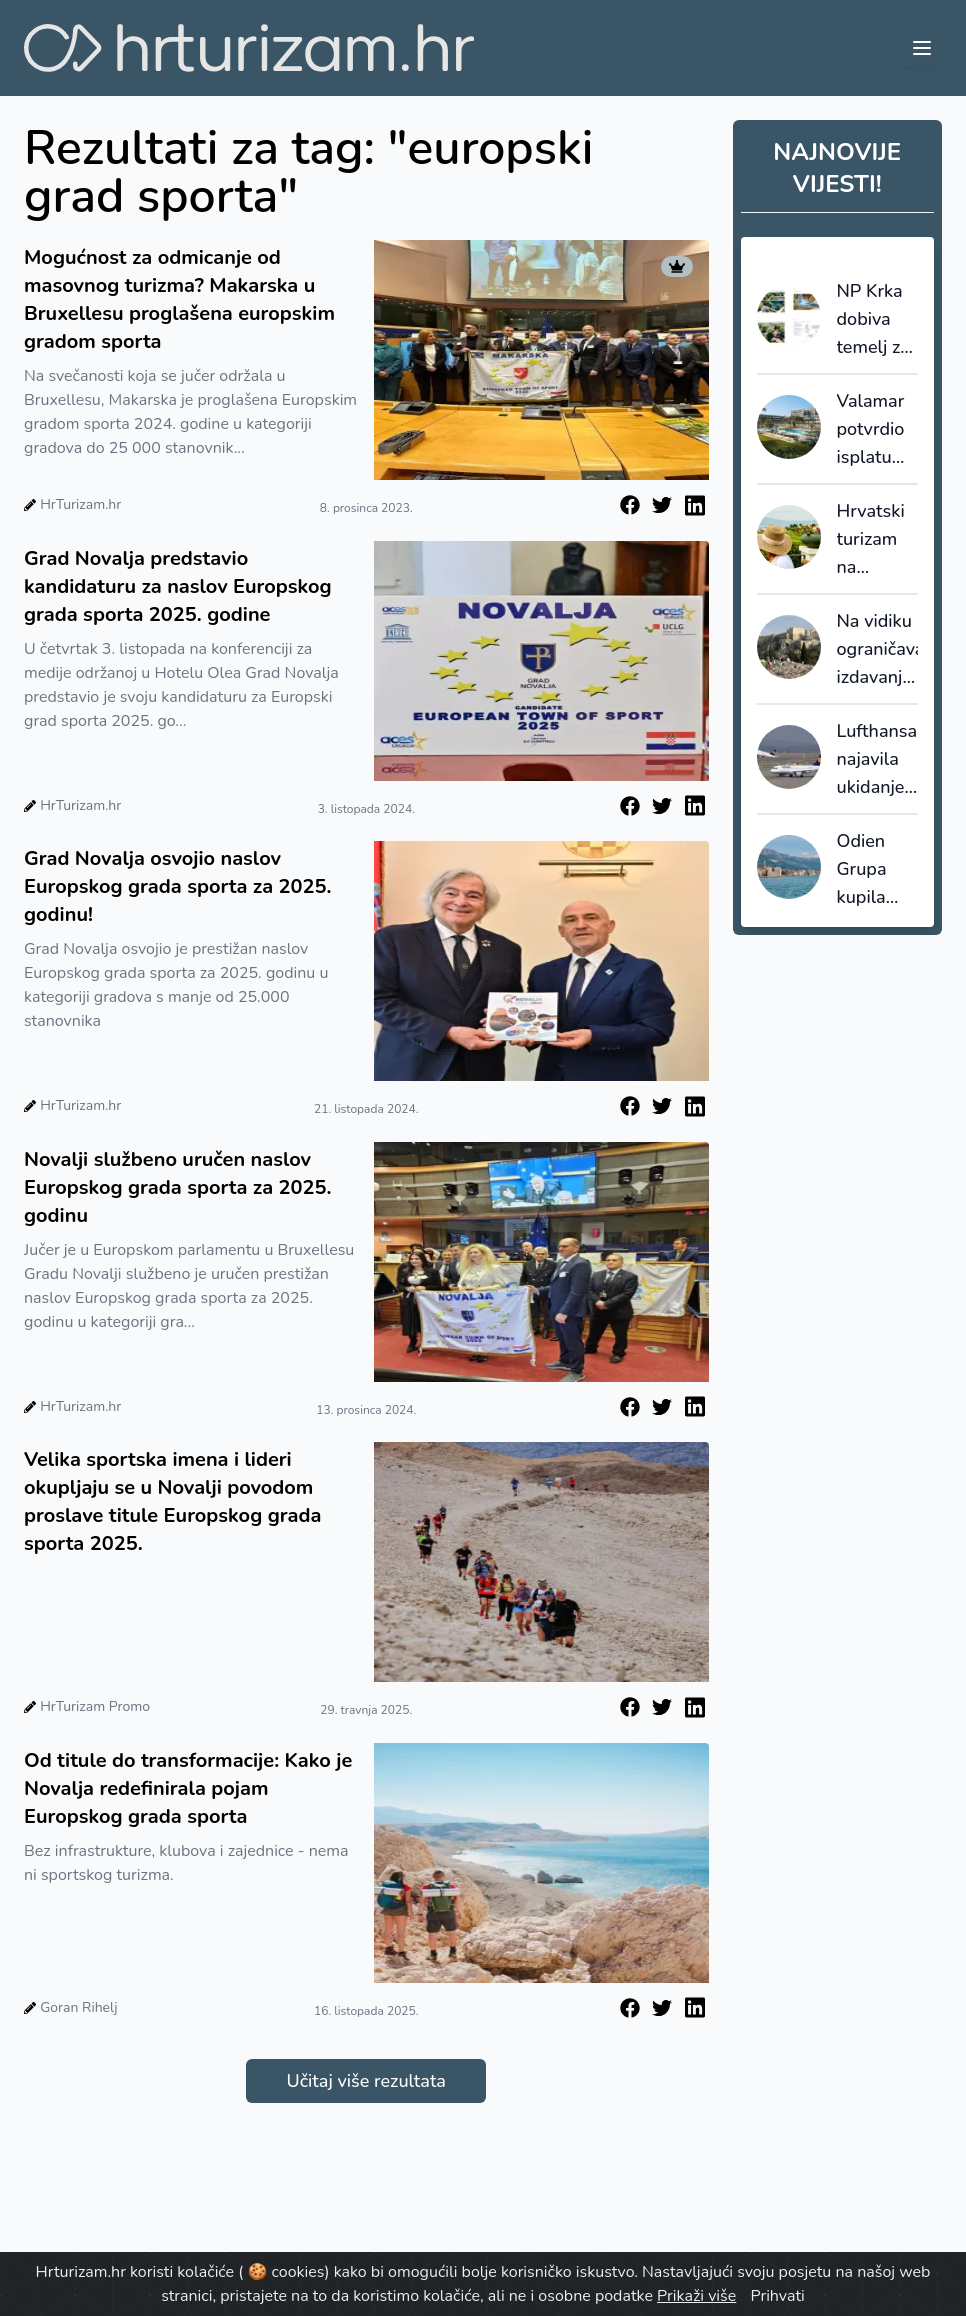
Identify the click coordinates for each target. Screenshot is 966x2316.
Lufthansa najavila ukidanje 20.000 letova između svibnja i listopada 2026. (877, 760)
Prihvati (777, 2296)
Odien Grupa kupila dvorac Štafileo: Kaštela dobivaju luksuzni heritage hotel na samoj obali (871, 870)
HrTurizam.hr (80, 504)
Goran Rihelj (78, 2007)
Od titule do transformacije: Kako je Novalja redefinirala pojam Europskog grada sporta (188, 1788)
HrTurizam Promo (95, 1706)
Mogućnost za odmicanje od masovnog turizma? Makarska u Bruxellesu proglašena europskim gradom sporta (179, 299)
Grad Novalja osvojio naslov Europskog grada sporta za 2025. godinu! (178, 886)
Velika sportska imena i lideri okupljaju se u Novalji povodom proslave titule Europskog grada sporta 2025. (172, 1501)
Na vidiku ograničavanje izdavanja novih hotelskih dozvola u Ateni (878, 650)
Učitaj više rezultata (366, 2081)
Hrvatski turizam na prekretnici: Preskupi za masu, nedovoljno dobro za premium (878, 540)
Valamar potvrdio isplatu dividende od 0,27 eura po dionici (876, 430)
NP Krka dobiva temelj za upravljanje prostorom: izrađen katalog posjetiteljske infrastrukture (878, 320)
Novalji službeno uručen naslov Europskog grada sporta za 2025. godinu (178, 1187)
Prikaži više (696, 2296)
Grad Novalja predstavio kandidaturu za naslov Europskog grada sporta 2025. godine (178, 586)
